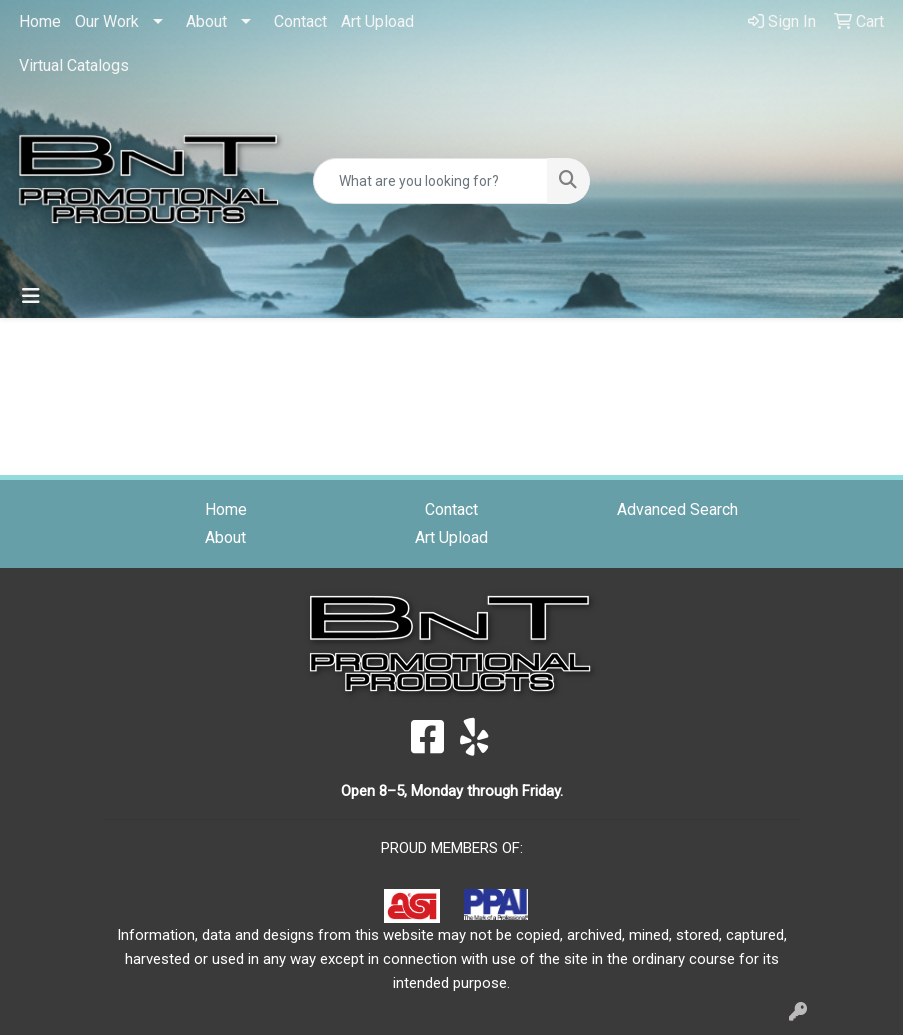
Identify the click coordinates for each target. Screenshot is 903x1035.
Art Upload (377, 21)
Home (40, 21)
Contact (300, 21)
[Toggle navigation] (31, 296)
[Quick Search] (430, 181)
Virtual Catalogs (74, 65)
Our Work (107, 21)
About (206, 21)
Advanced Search (677, 509)
